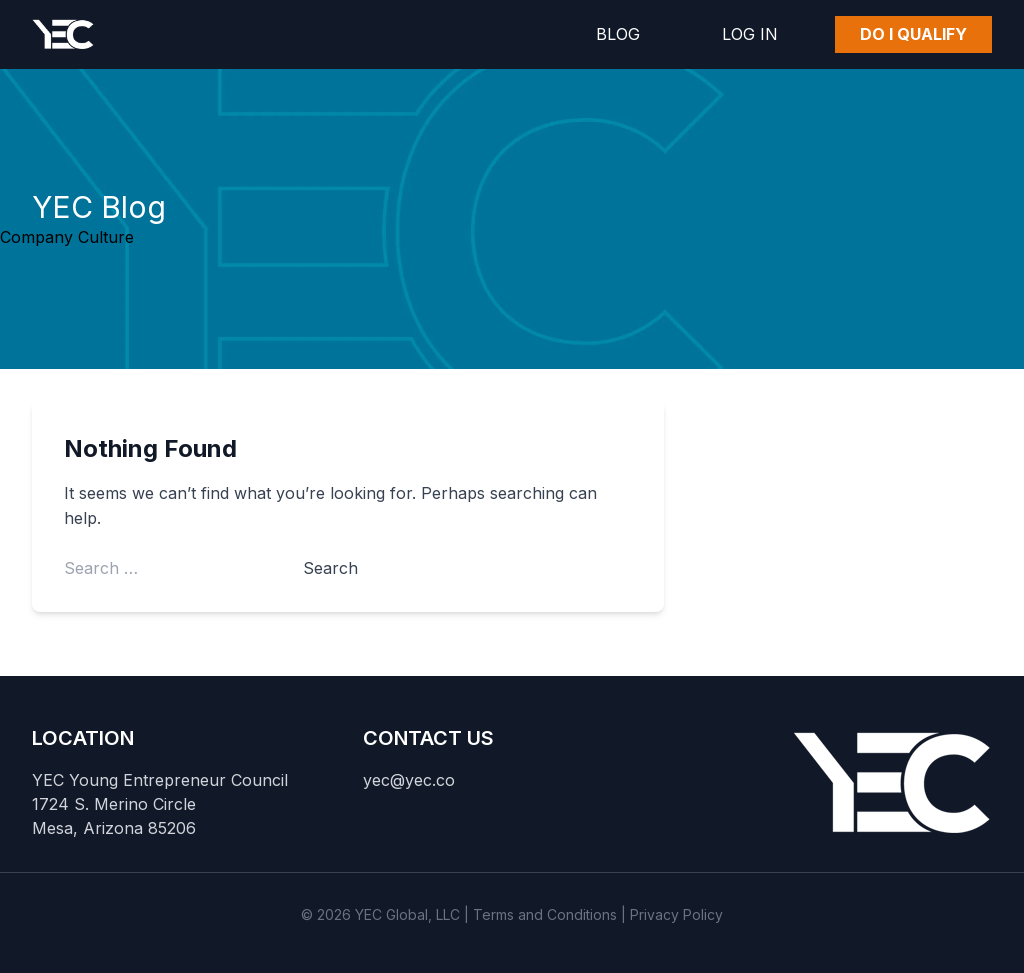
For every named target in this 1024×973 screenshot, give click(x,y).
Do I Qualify (913, 34)
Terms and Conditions (545, 914)
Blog (618, 34)
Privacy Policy (676, 914)
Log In (750, 34)
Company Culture (67, 237)
